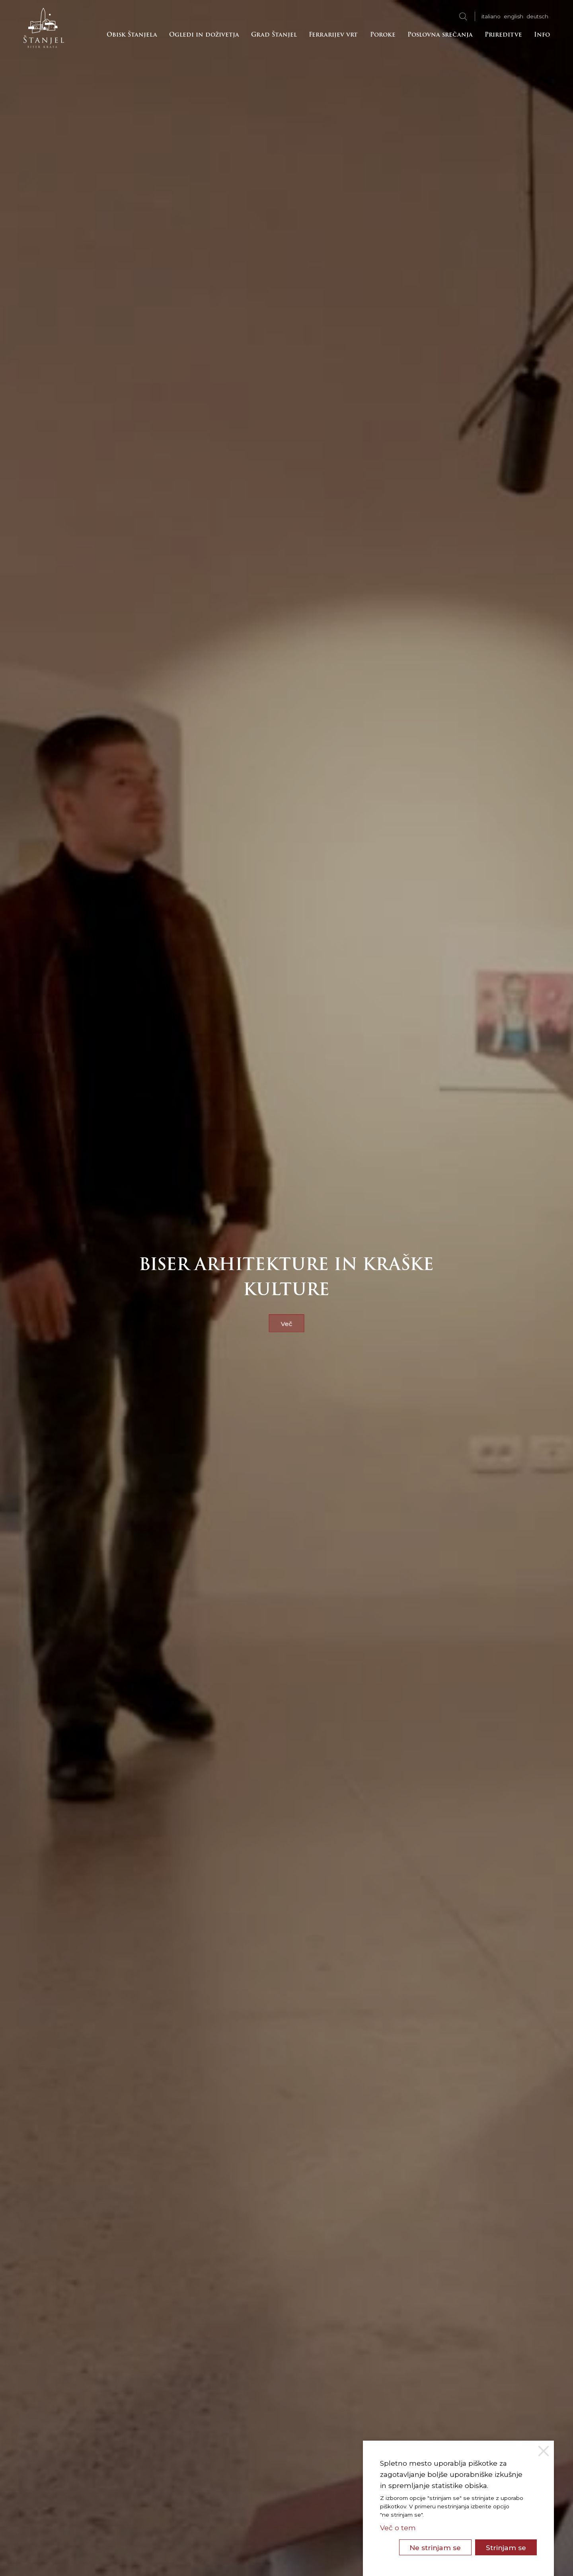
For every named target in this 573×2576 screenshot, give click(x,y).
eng (513, 16)
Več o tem (398, 2527)
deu (537, 16)
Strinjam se (506, 2547)
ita (491, 16)
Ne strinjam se (435, 2547)
